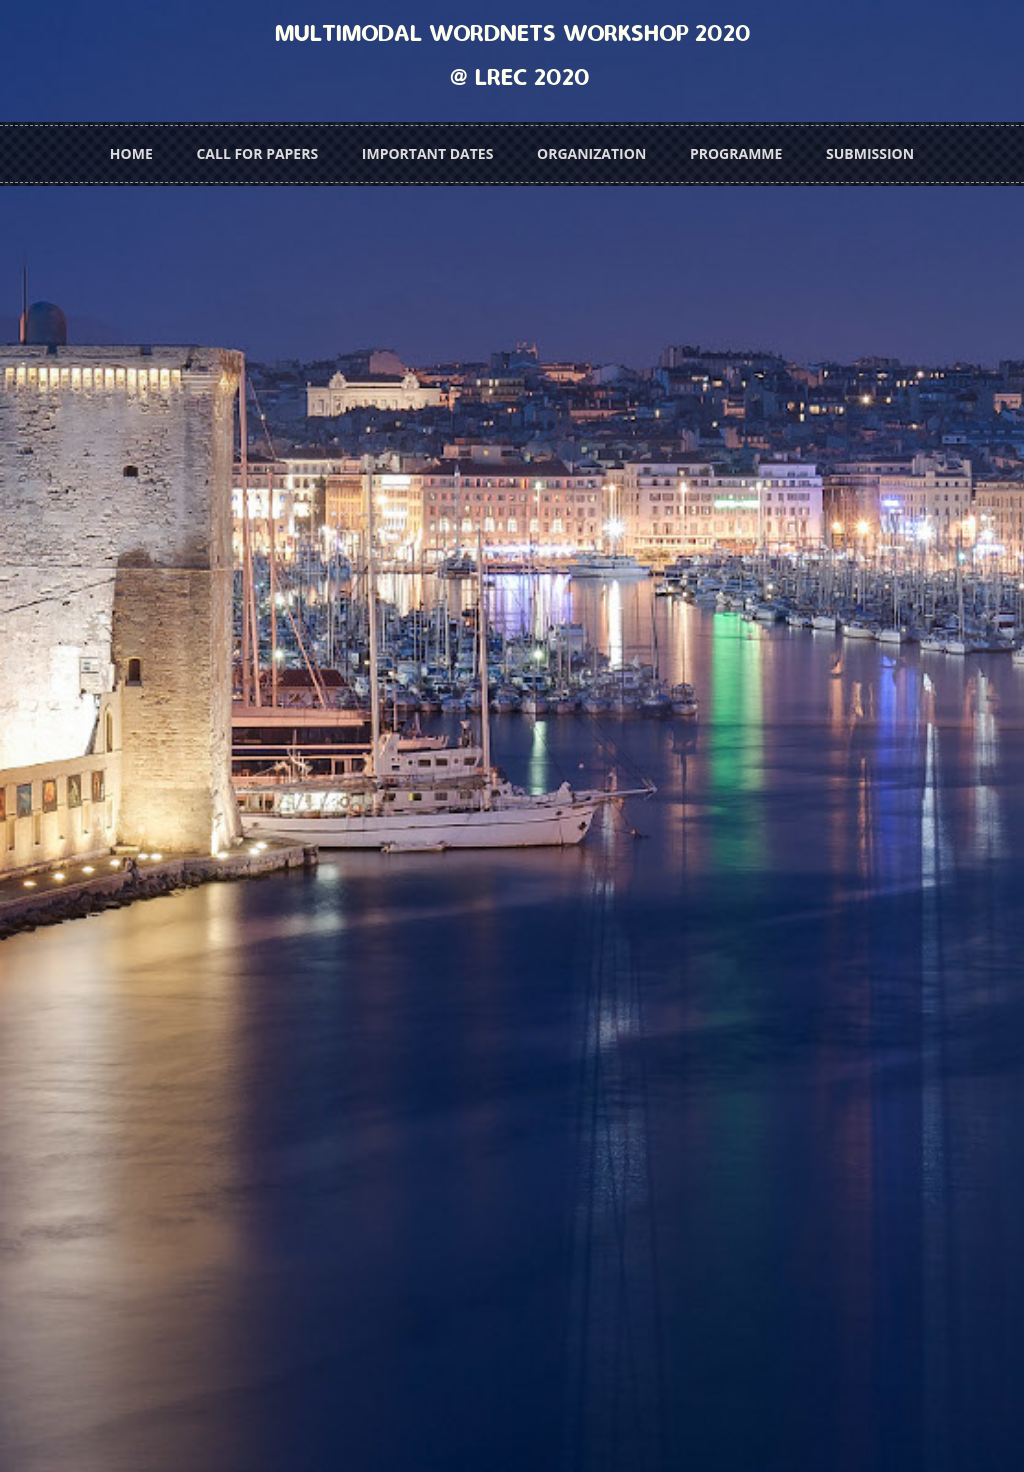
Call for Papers (257, 153)
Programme (736, 153)
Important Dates (428, 153)
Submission (870, 153)
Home (131, 153)
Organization (591, 153)
